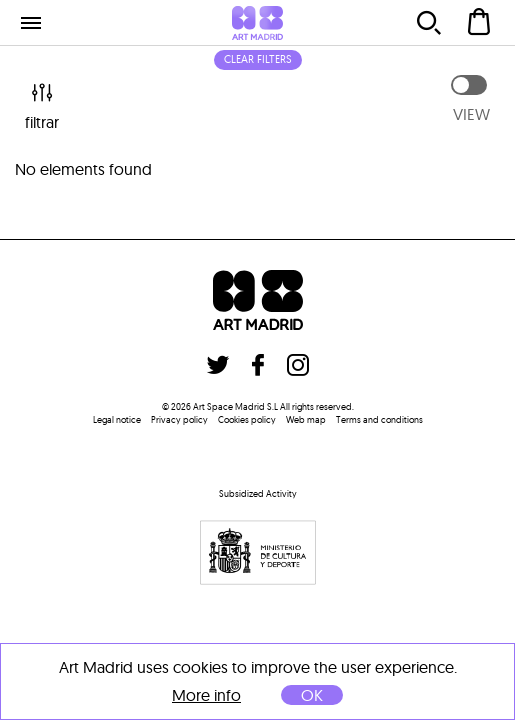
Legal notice (117, 419)
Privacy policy (179, 419)
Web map (306, 419)
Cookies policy (247, 419)
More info (206, 695)
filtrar (42, 105)
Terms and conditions (379, 419)
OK (312, 695)
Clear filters (258, 59)
